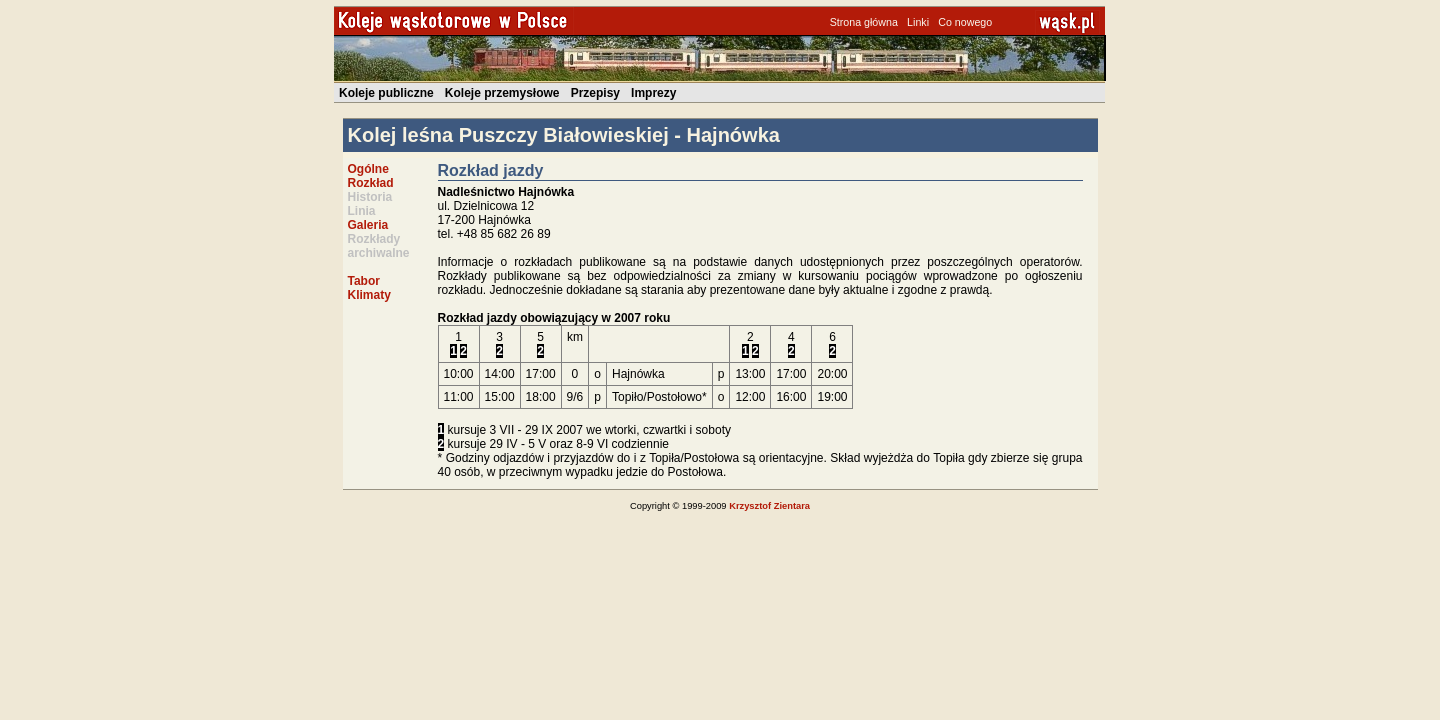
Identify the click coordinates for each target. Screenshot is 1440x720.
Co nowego (965, 22)
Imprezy (653, 93)
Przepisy (595, 93)
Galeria (368, 225)
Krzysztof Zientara (769, 506)
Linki (918, 22)
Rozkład (371, 183)
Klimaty (369, 295)
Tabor (364, 281)
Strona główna (864, 22)
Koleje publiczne (386, 93)
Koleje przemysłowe (502, 93)
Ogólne (368, 169)
